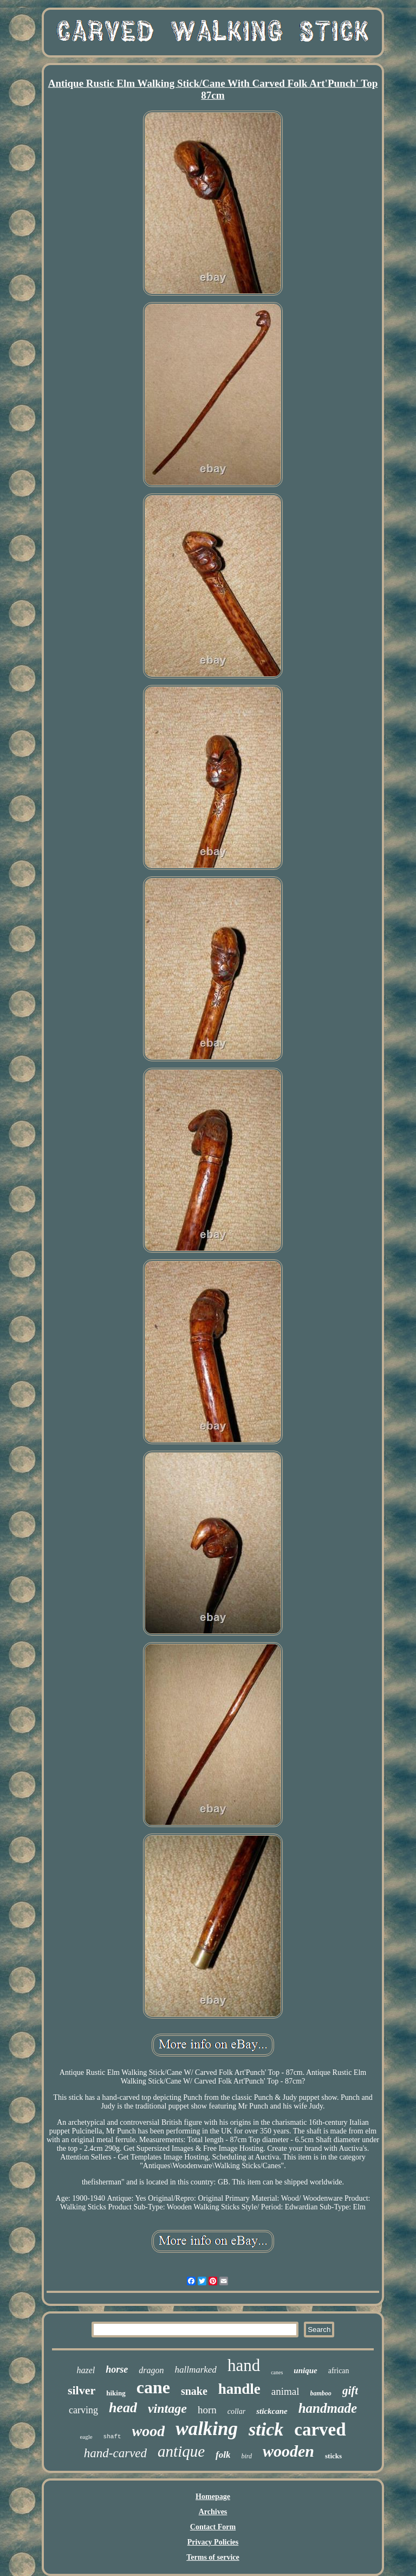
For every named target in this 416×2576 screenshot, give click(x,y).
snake (194, 2391)
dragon (151, 2370)
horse (117, 2369)
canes (277, 2372)
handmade (327, 2408)
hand (243, 2365)
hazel (85, 2370)
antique (181, 2451)
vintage (167, 2408)
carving (83, 2410)
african (338, 2371)
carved (320, 2429)
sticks (333, 2456)
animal (285, 2391)
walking (207, 2428)
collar (236, 2411)
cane (153, 2387)
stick (266, 2429)
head (123, 2407)
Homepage (213, 2496)
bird (246, 2456)
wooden (288, 2451)
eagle (86, 2436)
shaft (112, 2436)
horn (207, 2409)
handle (239, 2389)
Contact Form (213, 2527)
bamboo (321, 2393)
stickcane (272, 2411)
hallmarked (195, 2369)
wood (148, 2431)
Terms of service (212, 2557)
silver (81, 2390)
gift (350, 2390)
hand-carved (115, 2453)
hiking (115, 2393)
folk (223, 2455)
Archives (213, 2512)
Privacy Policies (212, 2542)
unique (305, 2370)
